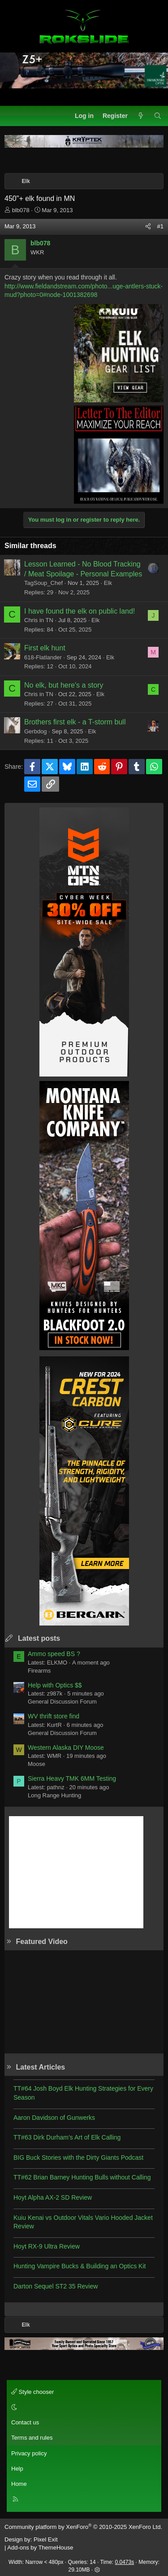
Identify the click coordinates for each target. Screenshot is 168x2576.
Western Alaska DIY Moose (66, 1747)
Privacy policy (29, 2453)
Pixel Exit (45, 2539)
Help (17, 2468)
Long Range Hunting (54, 1795)
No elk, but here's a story (63, 685)
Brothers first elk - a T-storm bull (74, 722)
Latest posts (39, 1638)
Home (19, 2483)
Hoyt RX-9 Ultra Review (46, 2246)
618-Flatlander (43, 657)
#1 (160, 226)
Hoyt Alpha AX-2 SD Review (52, 2197)
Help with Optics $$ (55, 1685)
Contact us (25, 2422)
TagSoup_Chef (43, 583)
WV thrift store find (53, 1716)
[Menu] (12, 116)
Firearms (39, 1670)
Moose (36, 1764)
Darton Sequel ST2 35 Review (55, 2286)
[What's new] (140, 116)
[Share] (148, 226)
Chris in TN (38, 620)
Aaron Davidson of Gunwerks (54, 2117)
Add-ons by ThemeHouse (40, 2547)
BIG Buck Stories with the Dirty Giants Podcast (78, 2157)
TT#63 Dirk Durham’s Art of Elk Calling (67, 2137)
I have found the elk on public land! (79, 611)
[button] (82, 2407)
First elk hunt (44, 648)
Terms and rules (31, 2437)
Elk (108, 583)
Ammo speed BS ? (54, 1653)
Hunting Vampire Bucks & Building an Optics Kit (79, 2266)
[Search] (157, 116)
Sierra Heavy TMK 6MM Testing (72, 1778)
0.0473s (124, 2562)
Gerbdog (35, 731)
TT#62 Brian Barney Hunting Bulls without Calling (82, 2177)
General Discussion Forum (62, 1701)
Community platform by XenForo (83, 2527)
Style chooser (32, 2392)
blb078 (21, 210)
